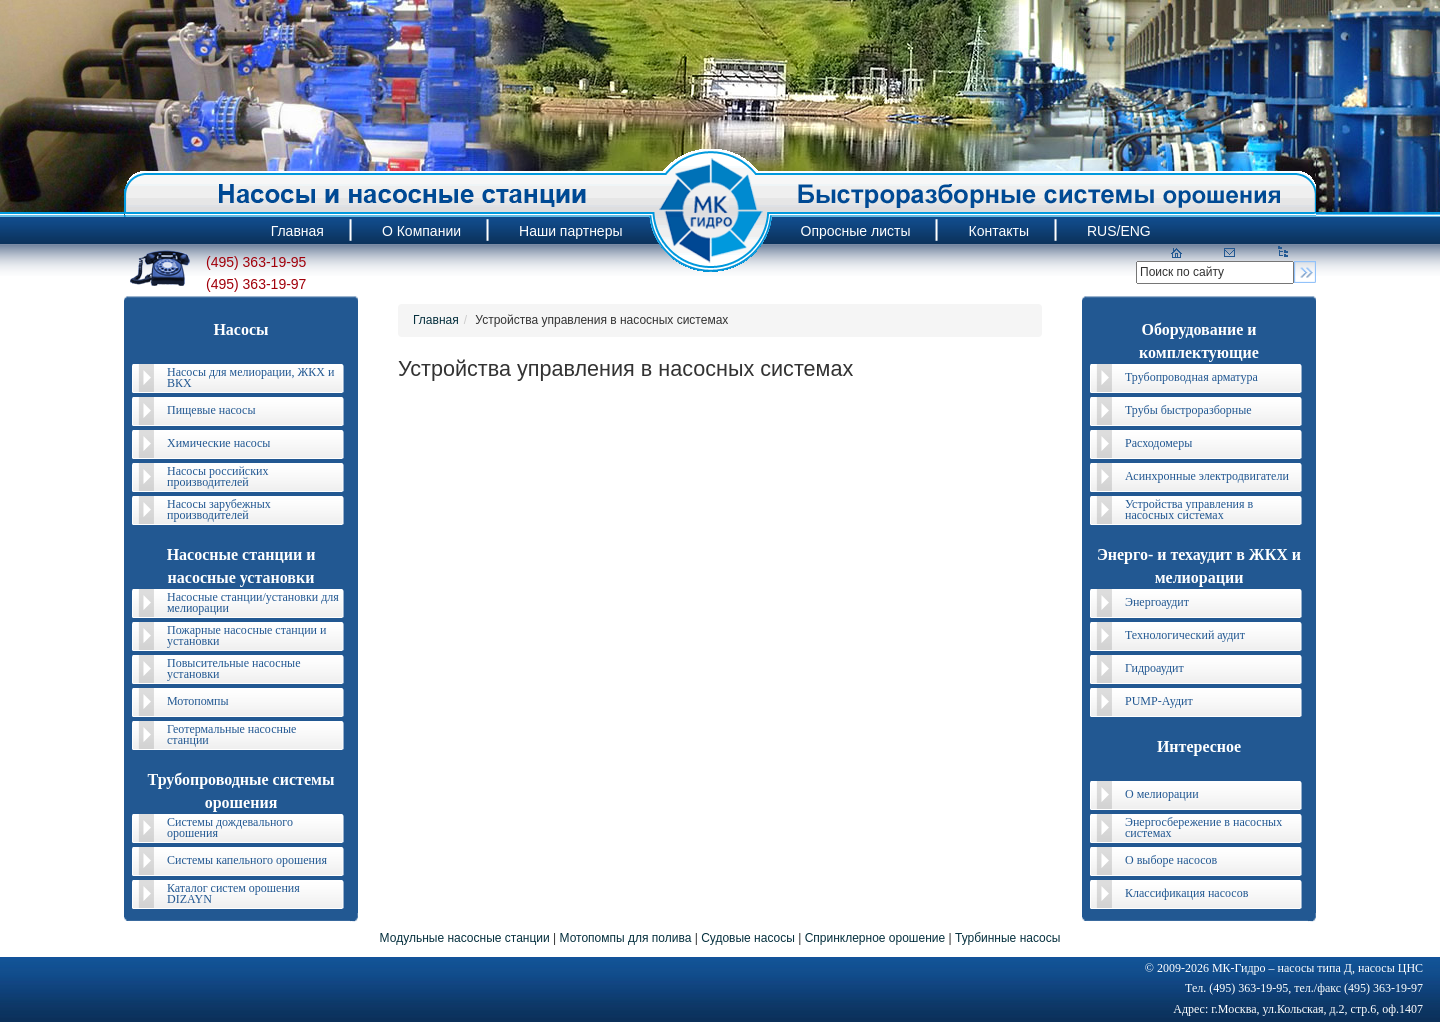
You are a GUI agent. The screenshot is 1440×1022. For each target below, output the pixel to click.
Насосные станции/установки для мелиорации (253, 602)
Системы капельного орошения (247, 860)
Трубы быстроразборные (1188, 410)
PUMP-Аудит (1159, 701)
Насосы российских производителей (217, 476)
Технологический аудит (1185, 635)
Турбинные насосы (1007, 938)
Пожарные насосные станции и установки (246, 635)
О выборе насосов (1171, 860)
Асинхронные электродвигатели (1207, 476)
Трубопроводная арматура (1191, 377)
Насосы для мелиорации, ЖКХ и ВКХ (250, 377)
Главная (436, 320)
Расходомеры (1158, 443)
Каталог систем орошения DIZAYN (233, 893)
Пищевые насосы (211, 410)
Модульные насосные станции (465, 938)
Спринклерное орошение (875, 938)
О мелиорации (1162, 794)
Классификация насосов (1186, 893)
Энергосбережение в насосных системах (1203, 827)
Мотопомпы (198, 701)
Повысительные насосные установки (234, 668)
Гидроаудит (1154, 668)
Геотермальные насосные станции (231, 734)
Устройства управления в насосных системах (1189, 509)
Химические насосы (218, 443)
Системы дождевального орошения (230, 827)
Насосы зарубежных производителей (219, 509)
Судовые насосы (748, 938)
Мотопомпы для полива (626, 938)
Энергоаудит (1157, 602)
